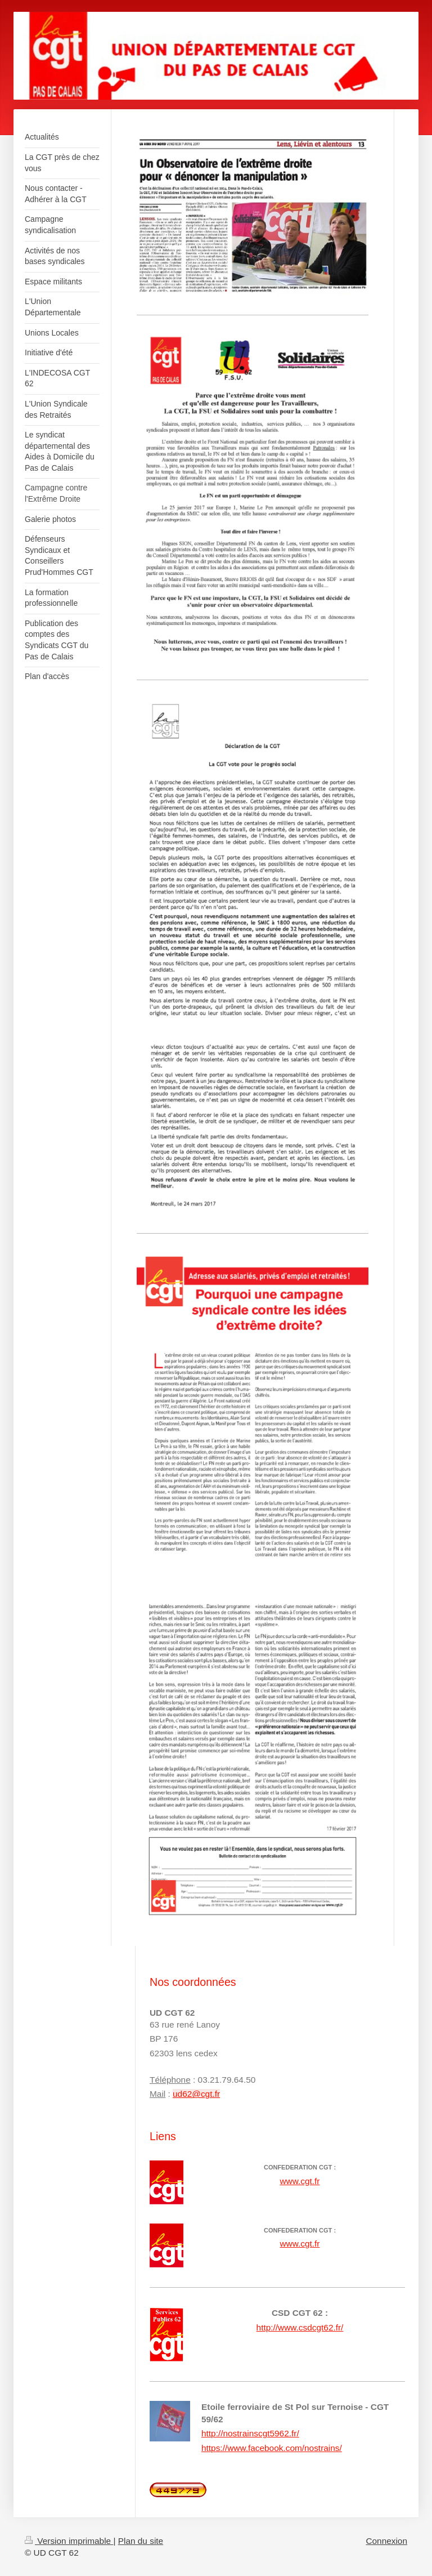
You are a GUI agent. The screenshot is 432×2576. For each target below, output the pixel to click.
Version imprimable (69, 2541)
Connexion (386, 2541)
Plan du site (140, 2541)
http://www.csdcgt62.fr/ (300, 2327)
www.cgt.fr (300, 2181)
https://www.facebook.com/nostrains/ (271, 2448)
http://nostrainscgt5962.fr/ (250, 2433)
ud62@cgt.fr (196, 2094)
